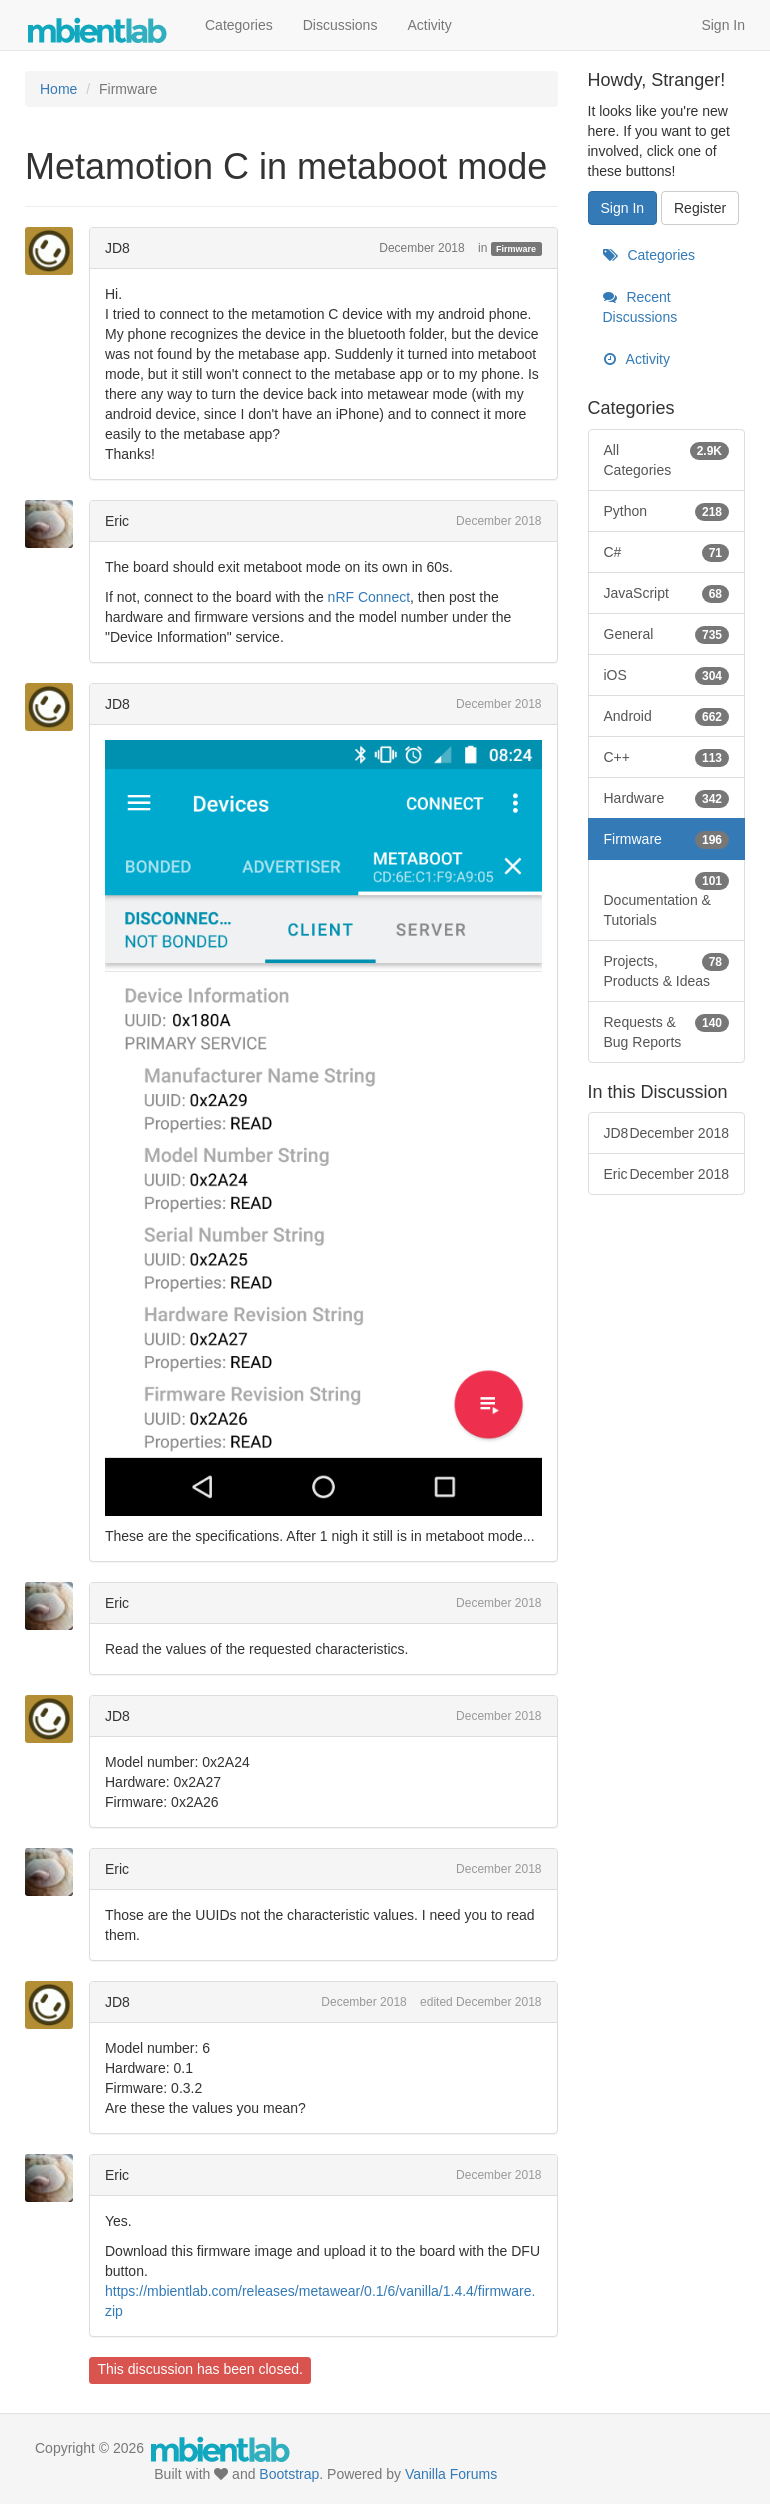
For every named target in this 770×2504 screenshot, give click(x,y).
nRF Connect (369, 597)
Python (667, 511)
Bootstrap (289, 2474)
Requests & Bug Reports (667, 1031)
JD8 (117, 248)
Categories (239, 25)
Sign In (723, 25)
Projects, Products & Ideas (667, 970)
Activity (429, 25)
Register (700, 208)
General (667, 634)
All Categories (667, 459)
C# (667, 552)
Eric (117, 521)
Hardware (667, 798)
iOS (667, 675)
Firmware (516, 249)
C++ (667, 757)
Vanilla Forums (451, 2474)
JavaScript (667, 593)
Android (667, 716)
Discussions (340, 25)
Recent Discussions (640, 307)
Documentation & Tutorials (667, 899)
